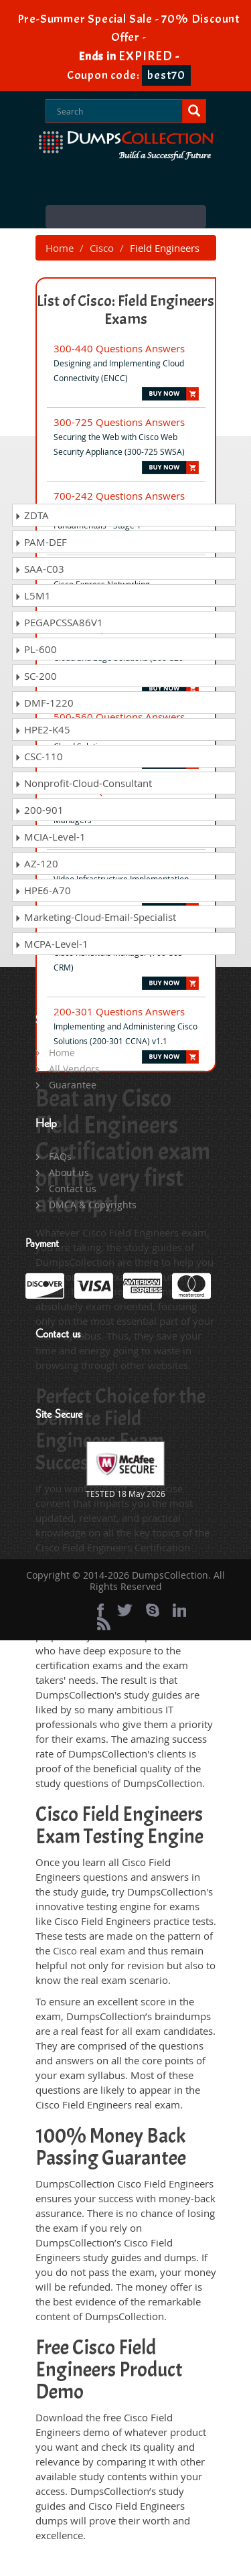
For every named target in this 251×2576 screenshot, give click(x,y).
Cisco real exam (89, 1950)
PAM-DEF (41, 542)
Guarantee (72, 1084)
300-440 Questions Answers (119, 348)
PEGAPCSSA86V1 (59, 622)
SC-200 (36, 676)
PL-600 (36, 649)
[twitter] (125, 1610)
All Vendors (74, 1068)
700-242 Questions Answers (119, 495)
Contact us (72, 1188)
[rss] (103, 1623)
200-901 (39, 809)
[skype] (152, 1610)
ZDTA (32, 515)
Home (60, 248)
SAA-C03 (39, 568)
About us (69, 1172)
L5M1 (33, 595)
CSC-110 (39, 756)
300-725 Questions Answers (119, 422)
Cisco (102, 248)
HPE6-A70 (43, 890)
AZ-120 (36, 863)
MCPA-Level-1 (51, 943)
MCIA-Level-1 (50, 836)
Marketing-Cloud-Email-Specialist (95, 917)
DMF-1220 (44, 702)
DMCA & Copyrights (93, 1204)
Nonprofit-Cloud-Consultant (83, 783)
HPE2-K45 (42, 729)
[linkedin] (179, 1610)
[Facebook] (100, 1610)
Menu (126, 216)
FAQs (60, 1156)
